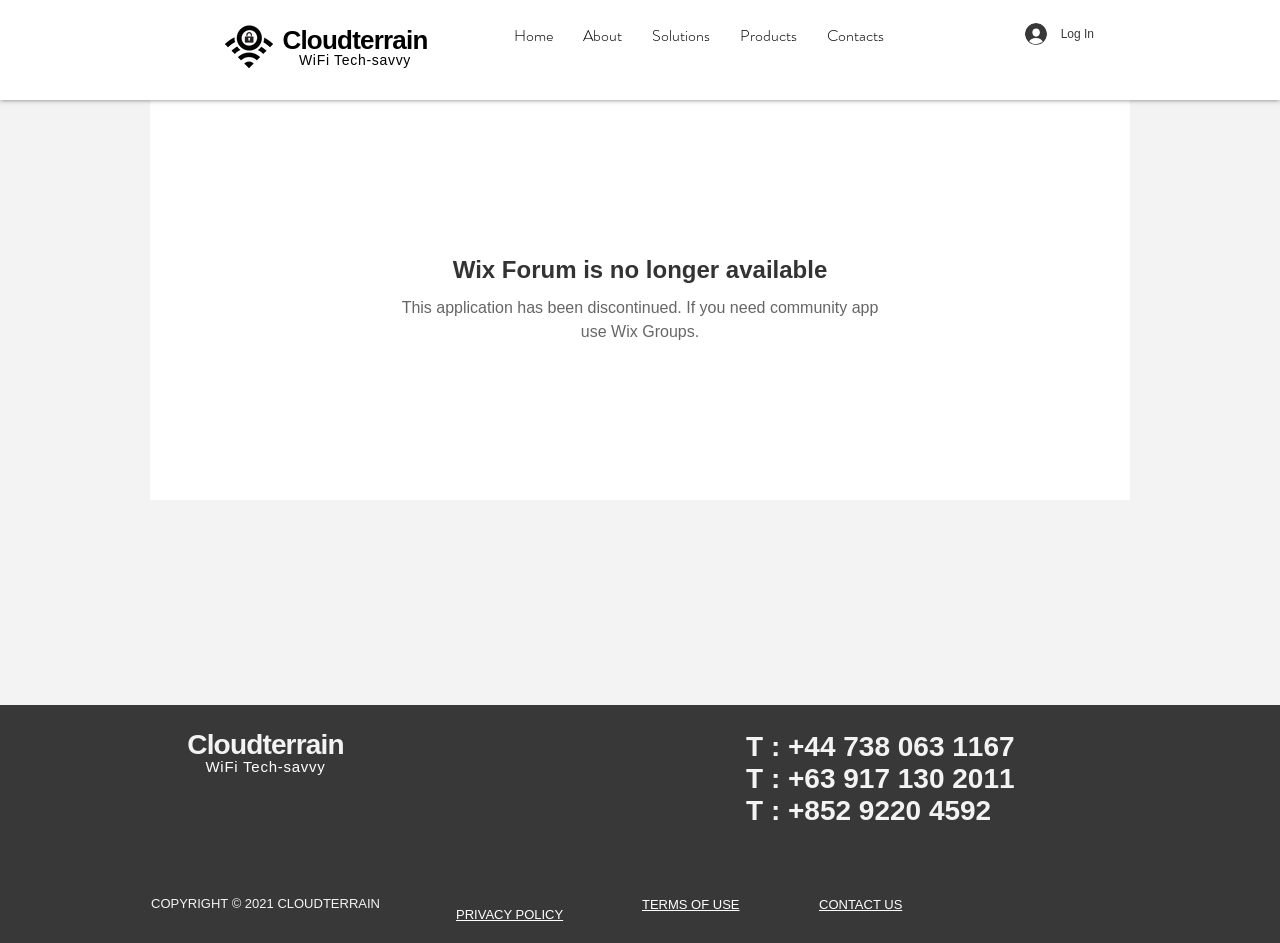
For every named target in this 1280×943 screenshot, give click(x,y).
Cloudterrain (354, 40)
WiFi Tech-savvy (355, 60)
